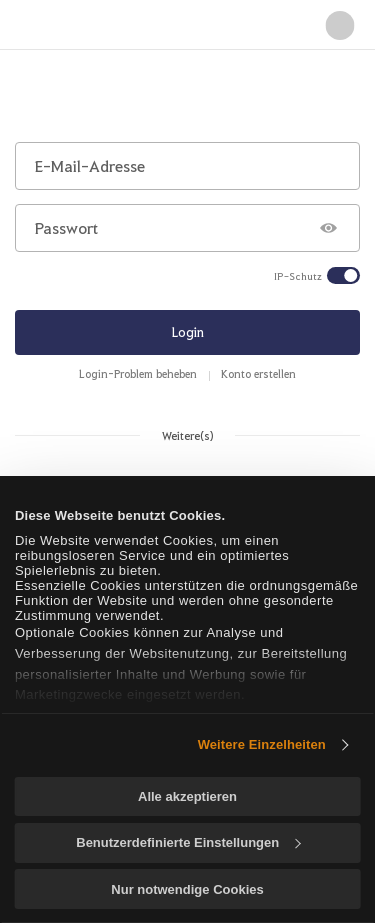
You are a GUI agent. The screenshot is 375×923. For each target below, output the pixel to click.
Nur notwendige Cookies (187, 889)
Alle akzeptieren (187, 796)
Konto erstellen (258, 373)
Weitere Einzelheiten (262, 744)
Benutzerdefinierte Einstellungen (188, 842)
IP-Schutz (298, 276)
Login (188, 331)
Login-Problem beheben (138, 373)
